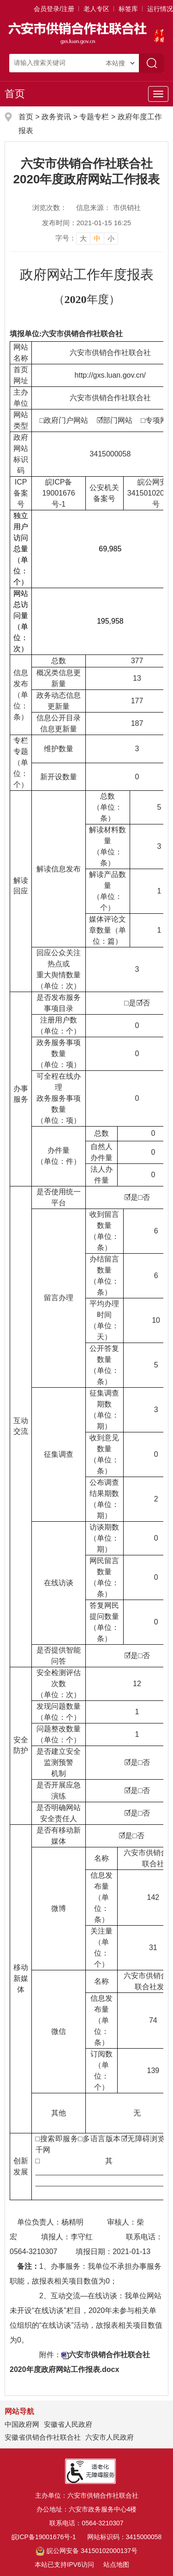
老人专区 (96, 8)
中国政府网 (22, 2424)
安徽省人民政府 (68, 2424)
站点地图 (116, 2564)
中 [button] (97, 238)
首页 (15, 93)
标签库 (128, 8)
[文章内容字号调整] (86, 238)
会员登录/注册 (54, 8)
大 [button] (83, 238)
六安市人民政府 (109, 2437)
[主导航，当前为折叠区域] (158, 94)
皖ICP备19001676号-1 (44, 2537)
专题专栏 (94, 117)
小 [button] (110, 238)
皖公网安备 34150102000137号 (86, 2550)
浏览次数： (49, 207)
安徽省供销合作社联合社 (43, 2437)
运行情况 (160, 8)
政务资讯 (56, 117)
